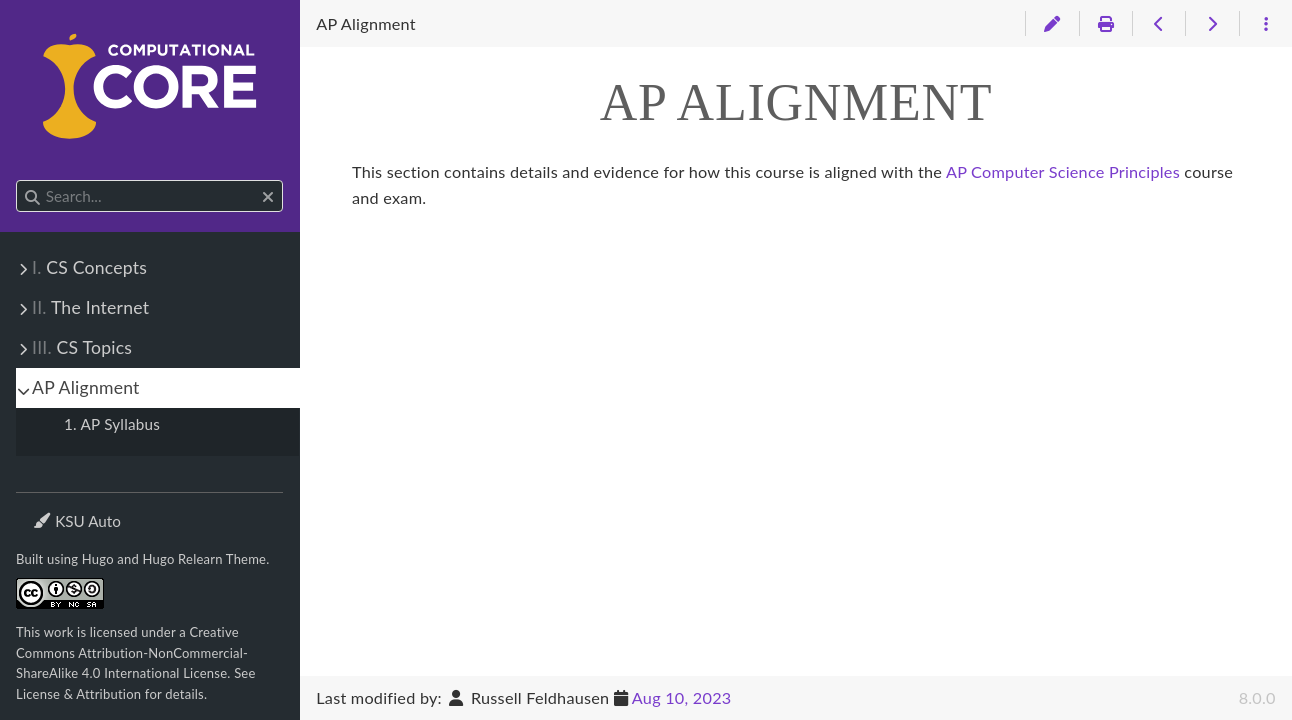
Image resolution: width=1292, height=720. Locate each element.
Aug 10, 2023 (682, 697)
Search (17, 180)
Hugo (98, 559)
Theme (55, 508)
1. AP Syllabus (112, 424)
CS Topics (82, 347)
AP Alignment (86, 387)
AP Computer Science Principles (1063, 171)
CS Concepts (89, 267)
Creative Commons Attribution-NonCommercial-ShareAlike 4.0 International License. (132, 652)
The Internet (90, 307)
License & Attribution (78, 694)
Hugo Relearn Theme (205, 559)
